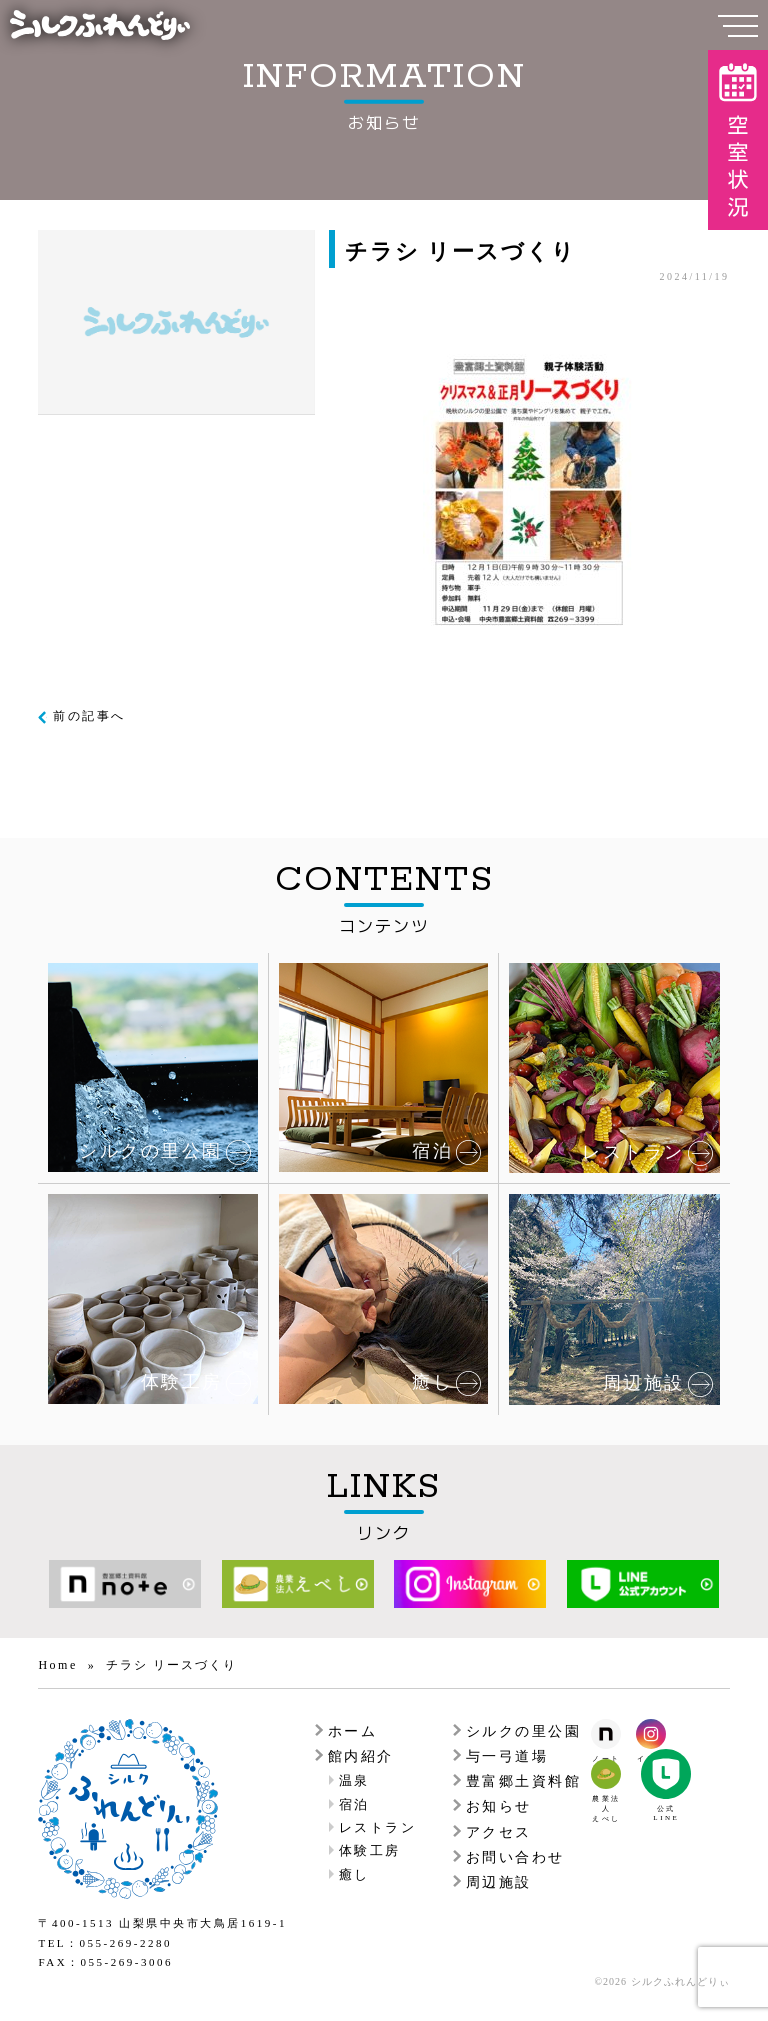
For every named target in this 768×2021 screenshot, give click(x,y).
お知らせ (499, 1806)
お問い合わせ (515, 1857)
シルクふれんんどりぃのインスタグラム (651, 1734)
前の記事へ (89, 716)
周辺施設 (499, 1882)
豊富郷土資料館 (524, 1781)
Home (57, 1665)
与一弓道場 (507, 1756)
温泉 (354, 1780)
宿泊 (354, 1804)
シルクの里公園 (524, 1731)
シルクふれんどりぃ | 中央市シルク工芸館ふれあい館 (100, 25)
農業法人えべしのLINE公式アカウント (666, 1774)
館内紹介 (361, 1756)
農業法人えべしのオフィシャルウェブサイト (606, 1774)
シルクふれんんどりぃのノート (606, 1734)
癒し (354, 1874)
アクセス (499, 1832)
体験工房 (370, 1850)
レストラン (378, 1827)
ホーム (353, 1731)
